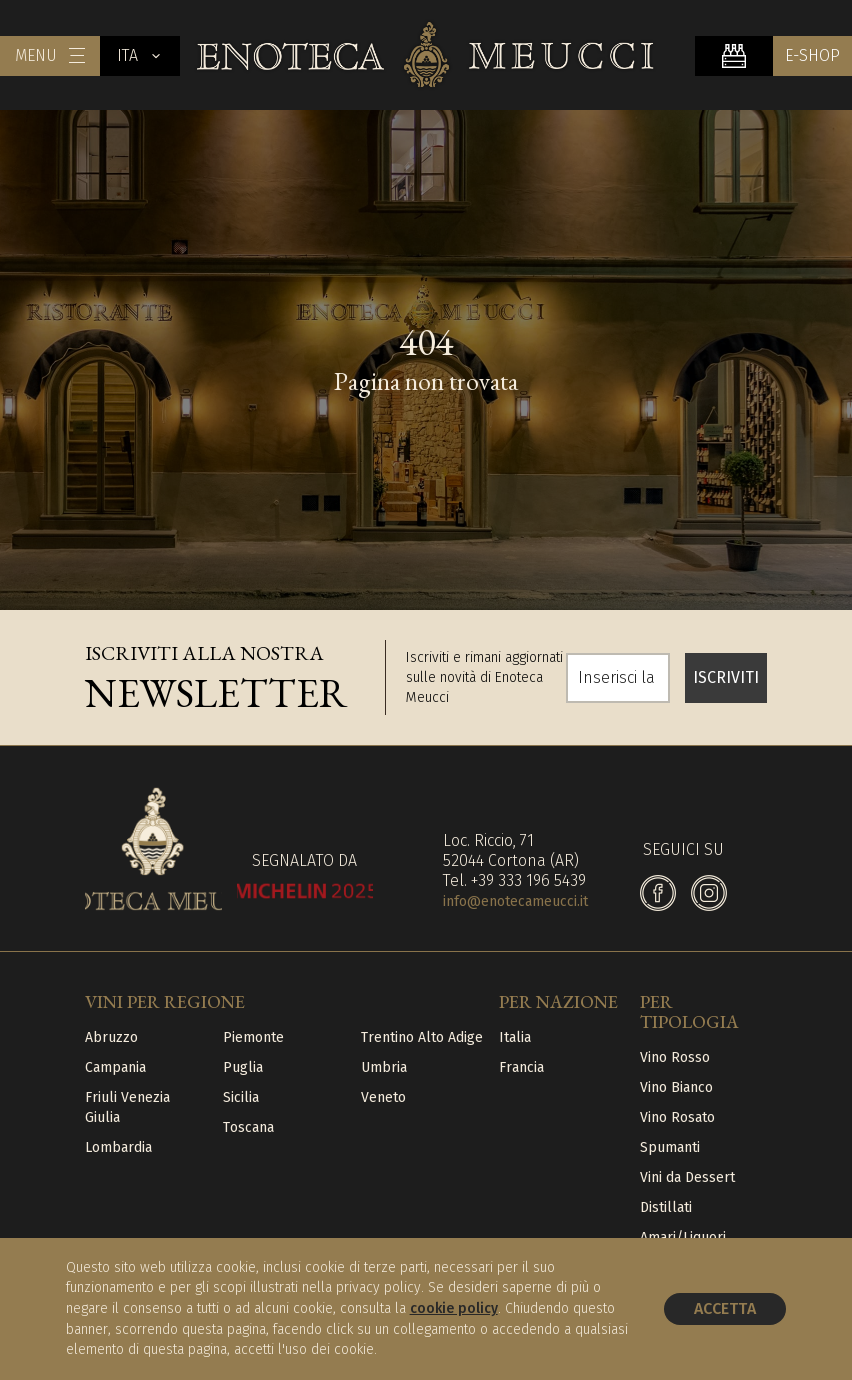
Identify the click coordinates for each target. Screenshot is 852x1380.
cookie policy (454, 1308)
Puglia (243, 1067)
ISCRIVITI (726, 677)
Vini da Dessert (687, 1177)
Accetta (725, 1308)
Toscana (248, 1127)
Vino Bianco (676, 1087)
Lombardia (118, 1147)
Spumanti (670, 1147)
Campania (115, 1067)
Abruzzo (111, 1037)
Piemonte (253, 1037)
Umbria (384, 1067)
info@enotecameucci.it (515, 901)
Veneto (383, 1097)
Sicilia (241, 1097)
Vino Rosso (675, 1057)
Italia (515, 1037)
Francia (521, 1067)
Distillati (666, 1207)
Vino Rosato (677, 1117)
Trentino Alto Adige (422, 1037)
